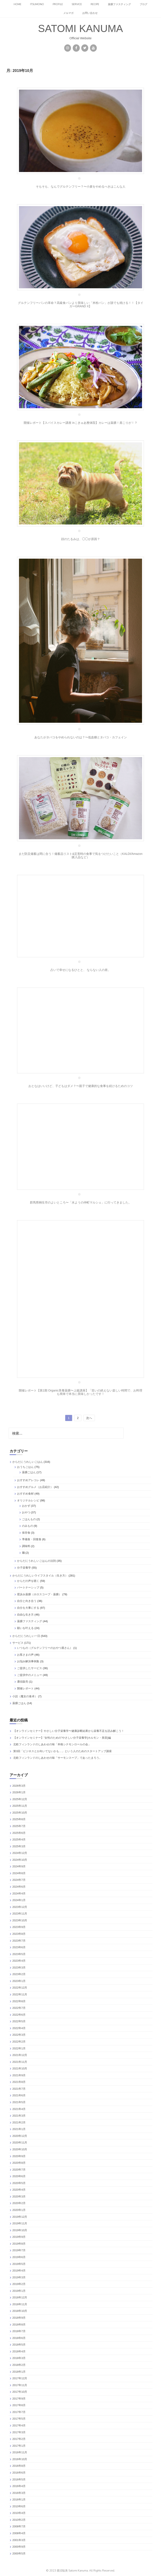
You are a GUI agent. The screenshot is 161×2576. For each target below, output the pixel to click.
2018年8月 (19, 2324)
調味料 (26, 1546)
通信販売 (22, 1681)
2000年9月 (19, 2546)
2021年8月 (19, 2082)
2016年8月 (19, 2465)
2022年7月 (19, 2007)
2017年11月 (19, 2385)
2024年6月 (19, 1886)
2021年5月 (19, 2102)
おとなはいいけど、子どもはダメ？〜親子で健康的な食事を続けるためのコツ (80, 1086)
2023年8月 (19, 1933)
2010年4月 (19, 2513)
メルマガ (68, 13)
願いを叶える (25, 1628)
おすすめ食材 (25, 1493)
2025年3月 (19, 1846)
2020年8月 (19, 2162)
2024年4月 (19, 1893)
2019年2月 (19, 2284)
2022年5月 (19, 2021)
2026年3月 (19, 1785)
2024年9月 (19, 1866)
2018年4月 (19, 2351)
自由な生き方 (25, 1614)
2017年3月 (19, 2432)
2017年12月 (19, 2378)
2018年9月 (19, 2317)
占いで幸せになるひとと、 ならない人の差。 (80, 970)
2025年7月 (19, 1826)
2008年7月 (19, 2526)
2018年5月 (19, 2344)
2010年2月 (19, 2519)
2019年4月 (19, 2270)
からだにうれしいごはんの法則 (36, 1560)
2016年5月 (19, 2479)
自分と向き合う (26, 1601)
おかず (26, 1505)
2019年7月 (19, 2250)
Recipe (95, 4)
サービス (17, 1642)
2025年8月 (19, 1819)
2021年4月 (19, 2109)
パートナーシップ (28, 1587)
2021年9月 (19, 2075)
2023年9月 (19, 1927)
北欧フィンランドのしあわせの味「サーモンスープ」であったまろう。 (57, 1757)
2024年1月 (19, 1900)
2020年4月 (19, 2189)
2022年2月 (19, 2041)
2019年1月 (19, 2290)
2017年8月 (19, 2405)
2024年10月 (19, 1859)
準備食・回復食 (31, 1539)
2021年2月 (19, 2122)
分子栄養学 (24, 1567)
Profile (58, 4)
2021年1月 (19, 2129)
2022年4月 (19, 2028)
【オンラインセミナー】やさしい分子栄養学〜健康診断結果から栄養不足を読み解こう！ (68, 1730)
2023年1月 (19, 1981)
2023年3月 (19, 1967)
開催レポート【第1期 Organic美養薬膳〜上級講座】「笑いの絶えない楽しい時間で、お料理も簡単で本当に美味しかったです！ (80, 1392)
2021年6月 (19, 2095)
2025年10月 (19, 1812)
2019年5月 (19, 2264)
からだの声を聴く (28, 1580)
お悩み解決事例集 (28, 1661)
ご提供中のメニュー (29, 1675)
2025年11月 (19, 1805)
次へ (89, 1418)
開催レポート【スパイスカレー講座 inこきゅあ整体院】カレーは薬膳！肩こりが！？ (80, 422)
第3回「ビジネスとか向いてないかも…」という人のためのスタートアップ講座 (62, 1751)
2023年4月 (19, 1960)
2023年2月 (19, 1974)
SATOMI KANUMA (80, 28)
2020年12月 (19, 2135)
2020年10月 (19, 2149)
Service (77, 4)
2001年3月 (19, 2540)
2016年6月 (19, 2472)
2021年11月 (19, 2061)
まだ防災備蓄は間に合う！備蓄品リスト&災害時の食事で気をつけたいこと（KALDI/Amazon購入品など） (80, 855)
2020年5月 (19, 2183)
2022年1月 (19, 2048)
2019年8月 (19, 2243)
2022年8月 (19, 2001)
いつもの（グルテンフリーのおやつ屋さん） (45, 1647)
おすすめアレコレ (28, 1480)
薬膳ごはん (29, 1472)
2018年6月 (19, 2338)
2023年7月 (19, 1940)
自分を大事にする (28, 1607)
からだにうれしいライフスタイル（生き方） (40, 1575)
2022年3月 (19, 2034)
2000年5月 (19, 2553)
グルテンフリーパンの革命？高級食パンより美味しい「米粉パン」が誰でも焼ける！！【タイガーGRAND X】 (80, 304)
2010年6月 (19, 2506)
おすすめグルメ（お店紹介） (35, 1487)
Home (17, 4)
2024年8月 (19, 1873)
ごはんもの (29, 1519)
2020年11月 (19, 2142)
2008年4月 (19, 2533)
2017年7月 (19, 2412)
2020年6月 (19, 2176)
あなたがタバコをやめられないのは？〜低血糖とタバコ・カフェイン (80, 737)
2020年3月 (19, 2196)
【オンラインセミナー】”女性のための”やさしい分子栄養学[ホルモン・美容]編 (62, 1737)
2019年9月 (19, 2236)
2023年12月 (19, 1907)
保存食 (26, 1532)
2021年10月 (19, 2068)
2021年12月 (19, 2055)
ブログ (143, 4)
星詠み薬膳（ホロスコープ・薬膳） (39, 1594)
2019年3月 (19, 2277)
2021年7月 (19, 2088)
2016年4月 (19, 2486)
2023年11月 (19, 1913)
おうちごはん (25, 1467)
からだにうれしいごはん (27, 1461)
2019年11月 (19, 2223)
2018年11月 (19, 2304)
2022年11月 (19, 1994)
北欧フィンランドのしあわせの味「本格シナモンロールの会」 (52, 1744)
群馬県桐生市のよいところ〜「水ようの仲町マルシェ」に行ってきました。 (80, 1202)
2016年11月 (19, 2452)
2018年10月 (19, 2310)
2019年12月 (19, 2216)
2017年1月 (19, 2445)
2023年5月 (19, 1954)
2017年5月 (19, 2418)
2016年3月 (19, 2492)
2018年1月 (19, 2371)
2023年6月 (19, 1947)
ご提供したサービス (29, 1668)
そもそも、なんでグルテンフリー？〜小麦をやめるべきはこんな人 (80, 186)
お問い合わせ (90, 13)
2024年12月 (19, 1853)
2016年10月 (19, 2459)
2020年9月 (19, 2156)
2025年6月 (19, 1832)
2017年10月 (19, 2391)
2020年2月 (19, 2203)
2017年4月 (19, 2425)
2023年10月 (19, 1920)
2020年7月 (19, 2169)
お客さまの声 (25, 1654)
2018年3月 (19, 2358)
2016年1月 (19, 2499)
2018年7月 (19, 2331)
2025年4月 (19, 1839)
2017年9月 (19, 2398)
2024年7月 (19, 1879)
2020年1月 (19, 2210)
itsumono (37, 4)
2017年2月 (19, 2438)
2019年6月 (19, 2257)
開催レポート (25, 1688)
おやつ (26, 1512)
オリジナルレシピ (28, 1500)
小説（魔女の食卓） (24, 1696)
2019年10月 (19, 2230)
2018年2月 (19, 2364)
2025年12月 (19, 1799)
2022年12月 (19, 1987)
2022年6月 (19, 2014)
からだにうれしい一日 (26, 1636)
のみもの (27, 1525)
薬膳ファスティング (119, 4)
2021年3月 (19, 2115)
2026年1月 (19, 1792)
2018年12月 (19, 2297)
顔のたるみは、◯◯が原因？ (80, 539)
